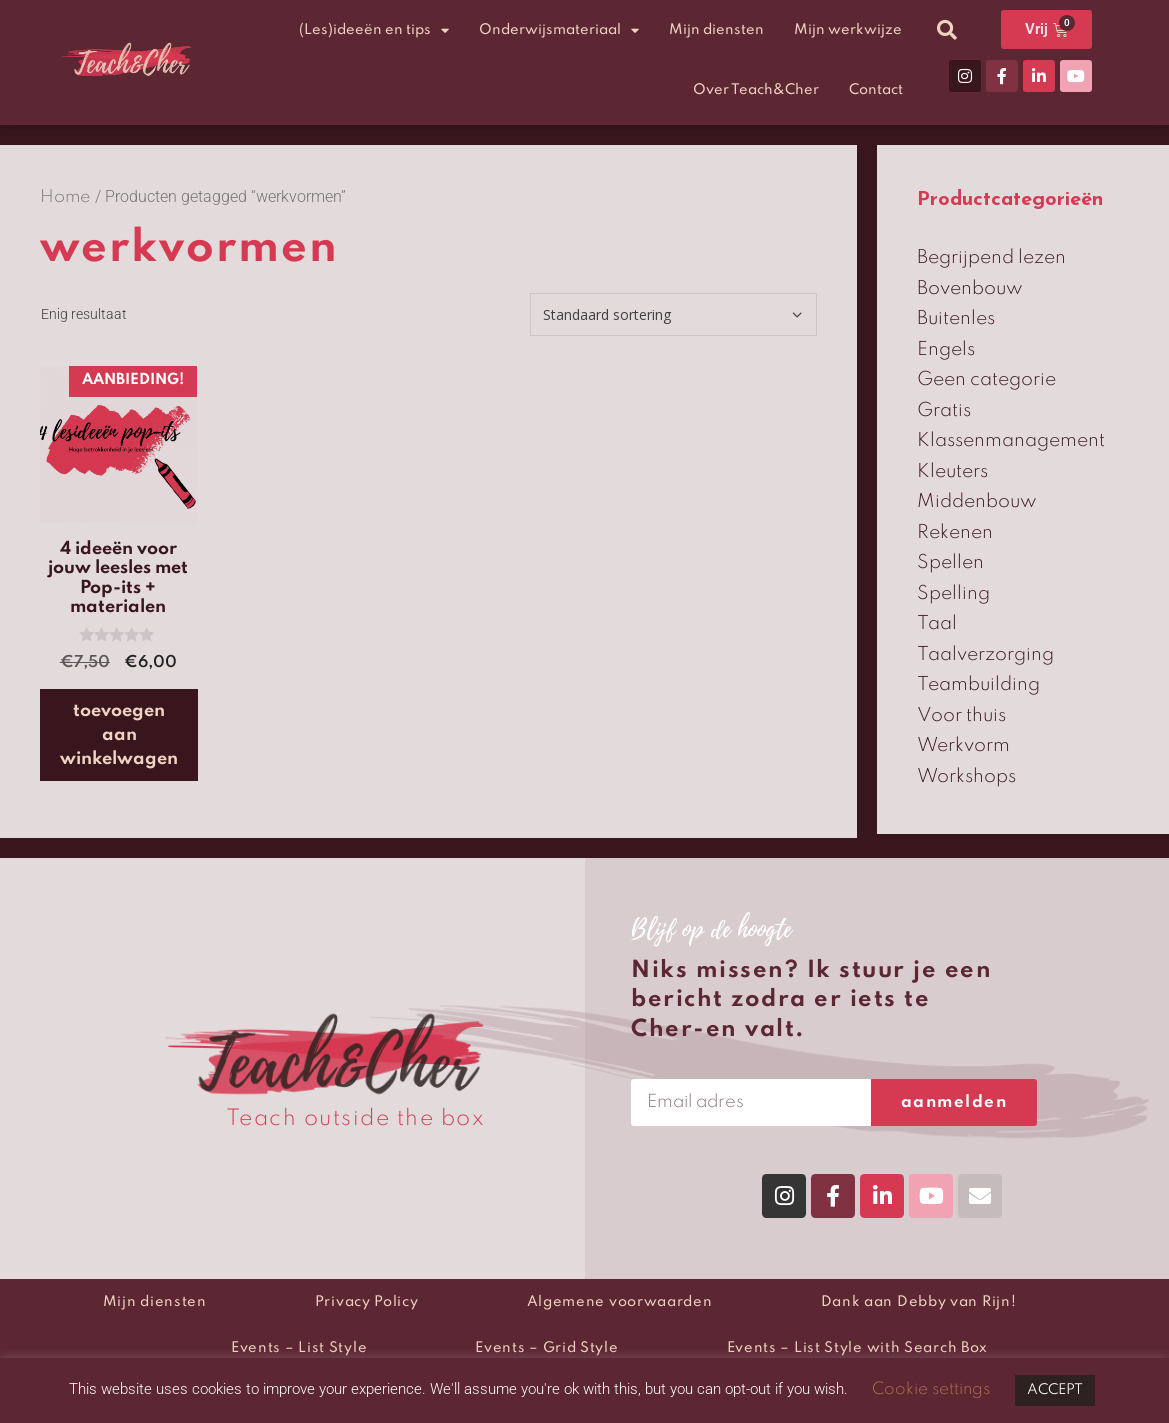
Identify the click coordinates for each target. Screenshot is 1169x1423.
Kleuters (952, 471)
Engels (946, 349)
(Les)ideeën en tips (374, 30)
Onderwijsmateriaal (559, 30)
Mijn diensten (716, 30)
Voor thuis (961, 715)
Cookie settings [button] (931, 1389)
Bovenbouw (970, 288)
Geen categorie (986, 379)
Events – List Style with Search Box (858, 1348)
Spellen (950, 562)
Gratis (944, 410)
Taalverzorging (985, 654)
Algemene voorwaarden (620, 1302)
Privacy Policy (367, 1302)
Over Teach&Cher (756, 90)
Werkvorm (963, 745)
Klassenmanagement (1011, 440)
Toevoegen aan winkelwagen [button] (119, 735)
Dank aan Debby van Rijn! (919, 1302)
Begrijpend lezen (991, 257)
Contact (876, 90)
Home (65, 197)
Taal (937, 623)
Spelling (953, 593)
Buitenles (956, 318)
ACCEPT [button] (1055, 1390)
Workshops (966, 776)
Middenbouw (977, 501)
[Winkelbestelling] (673, 314)
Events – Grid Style (546, 1348)
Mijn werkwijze (848, 30)
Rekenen (955, 532)
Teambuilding (978, 684)
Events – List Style (299, 1348)
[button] (947, 30)
